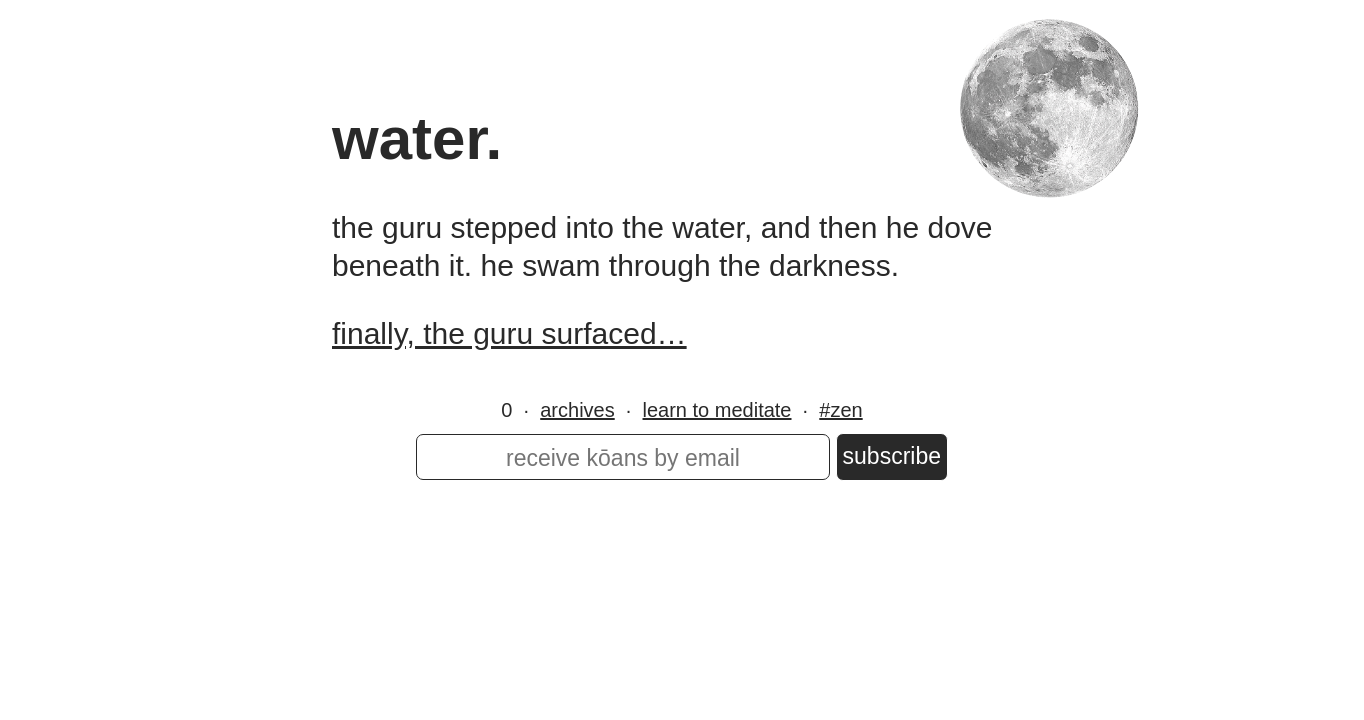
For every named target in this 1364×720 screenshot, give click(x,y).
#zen (840, 410)
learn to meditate (717, 410)
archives (577, 410)
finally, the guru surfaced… (509, 333)
